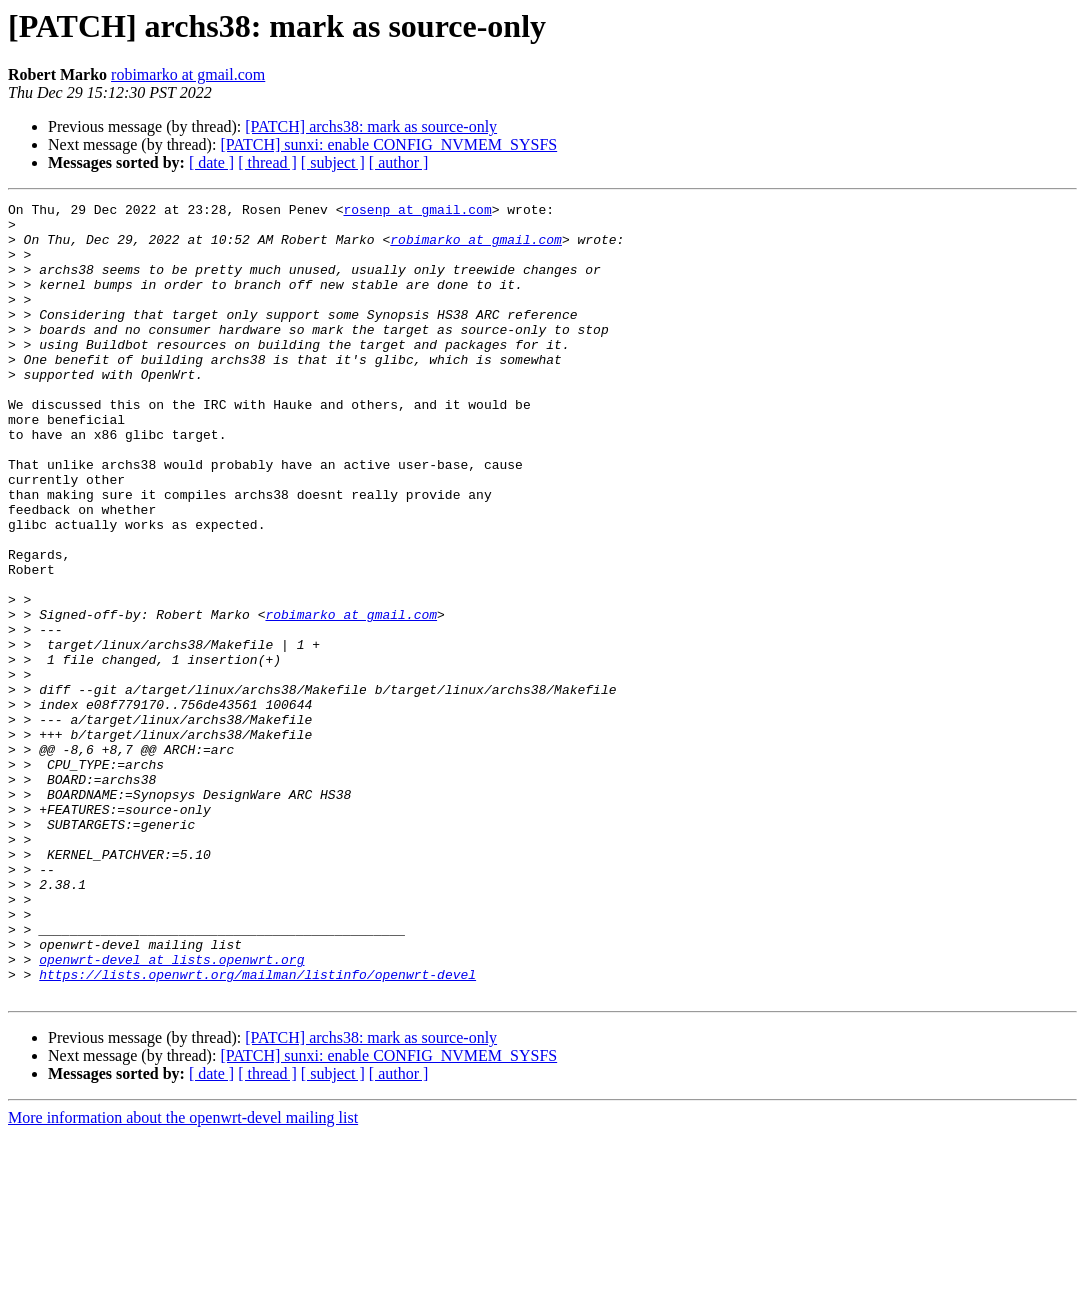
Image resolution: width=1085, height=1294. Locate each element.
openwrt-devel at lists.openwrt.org (171, 1112)
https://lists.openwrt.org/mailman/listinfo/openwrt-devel (257, 1130)
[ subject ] (333, 162)
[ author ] (399, 162)
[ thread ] (267, 162)
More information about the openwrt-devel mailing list (183, 1276)
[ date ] (211, 162)
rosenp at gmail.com (417, 212)
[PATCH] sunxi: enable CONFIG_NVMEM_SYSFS (388, 144)
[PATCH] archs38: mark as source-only (371, 126)
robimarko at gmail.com (188, 74)
